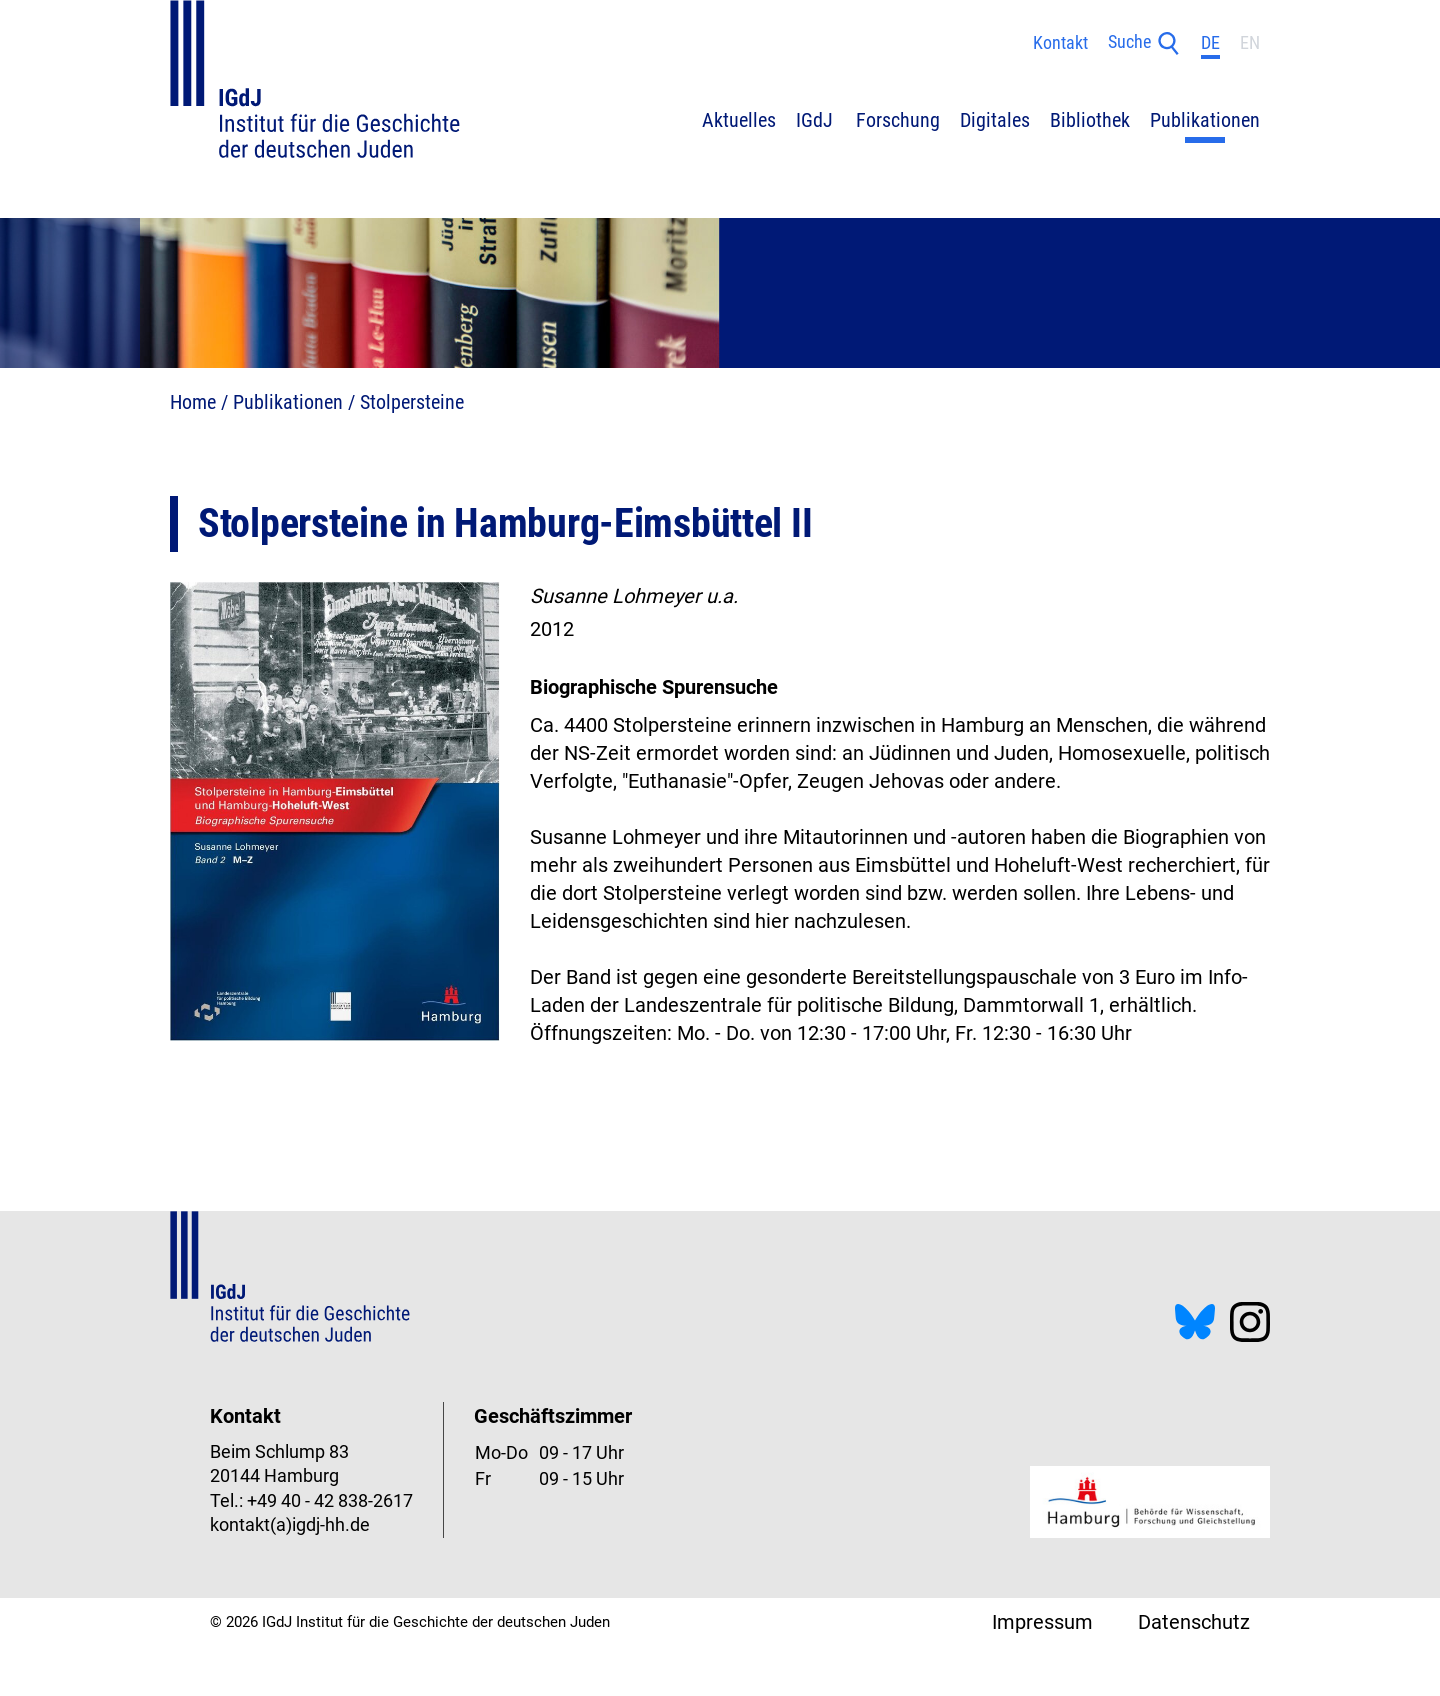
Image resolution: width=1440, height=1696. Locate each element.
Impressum (1042, 1622)
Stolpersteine (412, 402)
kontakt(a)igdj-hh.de (290, 1525)
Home (193, 402)
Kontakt (1060, 43)
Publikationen (288, 402)
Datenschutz (1194, 1622)
